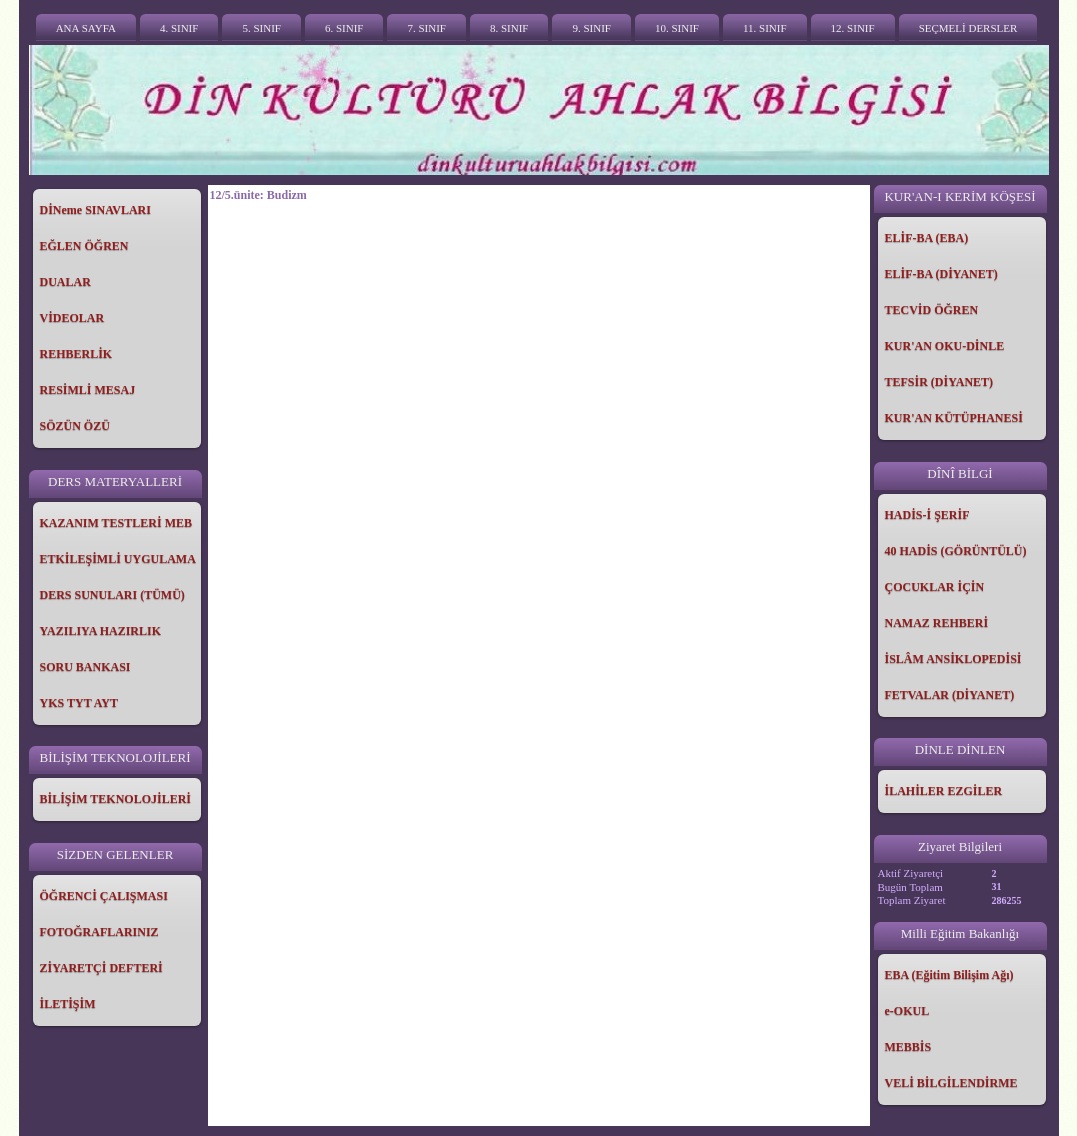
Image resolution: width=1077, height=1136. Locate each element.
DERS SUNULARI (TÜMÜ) (112, 595)
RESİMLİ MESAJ (88, 390)
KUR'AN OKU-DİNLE (945, 346)
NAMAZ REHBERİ (937, 623)
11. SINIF (765, 28)
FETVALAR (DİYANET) (950, 695)
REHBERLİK (76, 354)
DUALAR (65, 282)
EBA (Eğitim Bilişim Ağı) (949, 975)
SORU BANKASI (85, 667)
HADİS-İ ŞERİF (927, 515)
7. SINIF (426, 28)
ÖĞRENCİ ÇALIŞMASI (104, 896)
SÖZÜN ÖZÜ (75, 426)
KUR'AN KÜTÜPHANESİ (954, 418)
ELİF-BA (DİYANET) (941, 274)
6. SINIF (344, 28)
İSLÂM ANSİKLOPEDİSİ (953, 659)
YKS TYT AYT (79, 703)
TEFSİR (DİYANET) (939, 382)
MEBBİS (908, 1047)
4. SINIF (179, 28)
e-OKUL (907, 1011)
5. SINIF (261, 28)
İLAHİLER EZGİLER (944, 791)
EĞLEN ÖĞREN (84, 246)
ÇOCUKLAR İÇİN (935, 587)
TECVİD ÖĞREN (932, 310)
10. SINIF (677, 28)
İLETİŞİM (68, 1004)
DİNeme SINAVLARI (95, 210)
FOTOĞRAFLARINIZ (99, 932)
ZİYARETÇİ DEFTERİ (101, 968)
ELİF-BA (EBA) (927, 238)
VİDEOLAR (72, 318)
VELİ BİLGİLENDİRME (951, 1083)
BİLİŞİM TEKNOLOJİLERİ (116, 799)
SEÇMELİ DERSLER (968, 28)
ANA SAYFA (86, 28)
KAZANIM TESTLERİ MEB (116, 523)
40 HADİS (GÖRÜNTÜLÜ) (956, 551)
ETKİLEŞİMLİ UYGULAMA (118, 559)
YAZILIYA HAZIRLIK (101, 631)
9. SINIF (591, 28)
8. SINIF (509, 28)
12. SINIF (853, 28)
